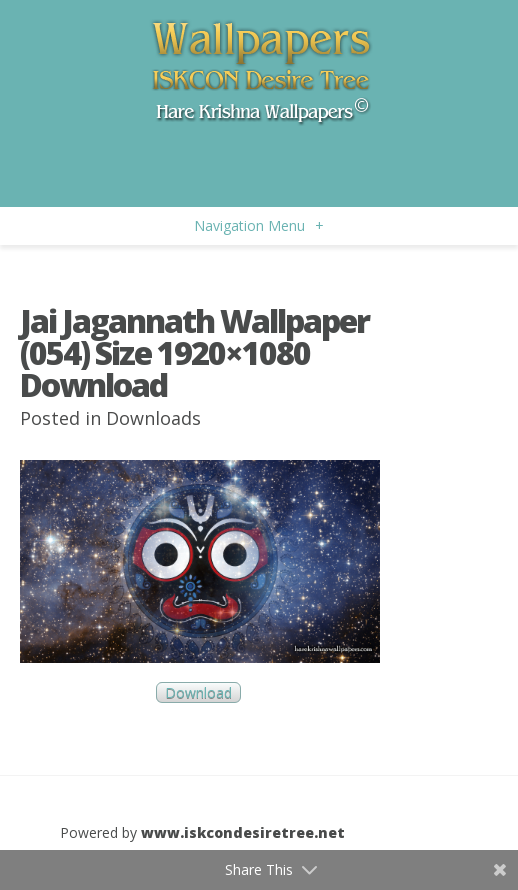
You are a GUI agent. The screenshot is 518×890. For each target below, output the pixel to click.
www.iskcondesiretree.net (243, 832)
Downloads (153, 418)
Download (198, 692)
